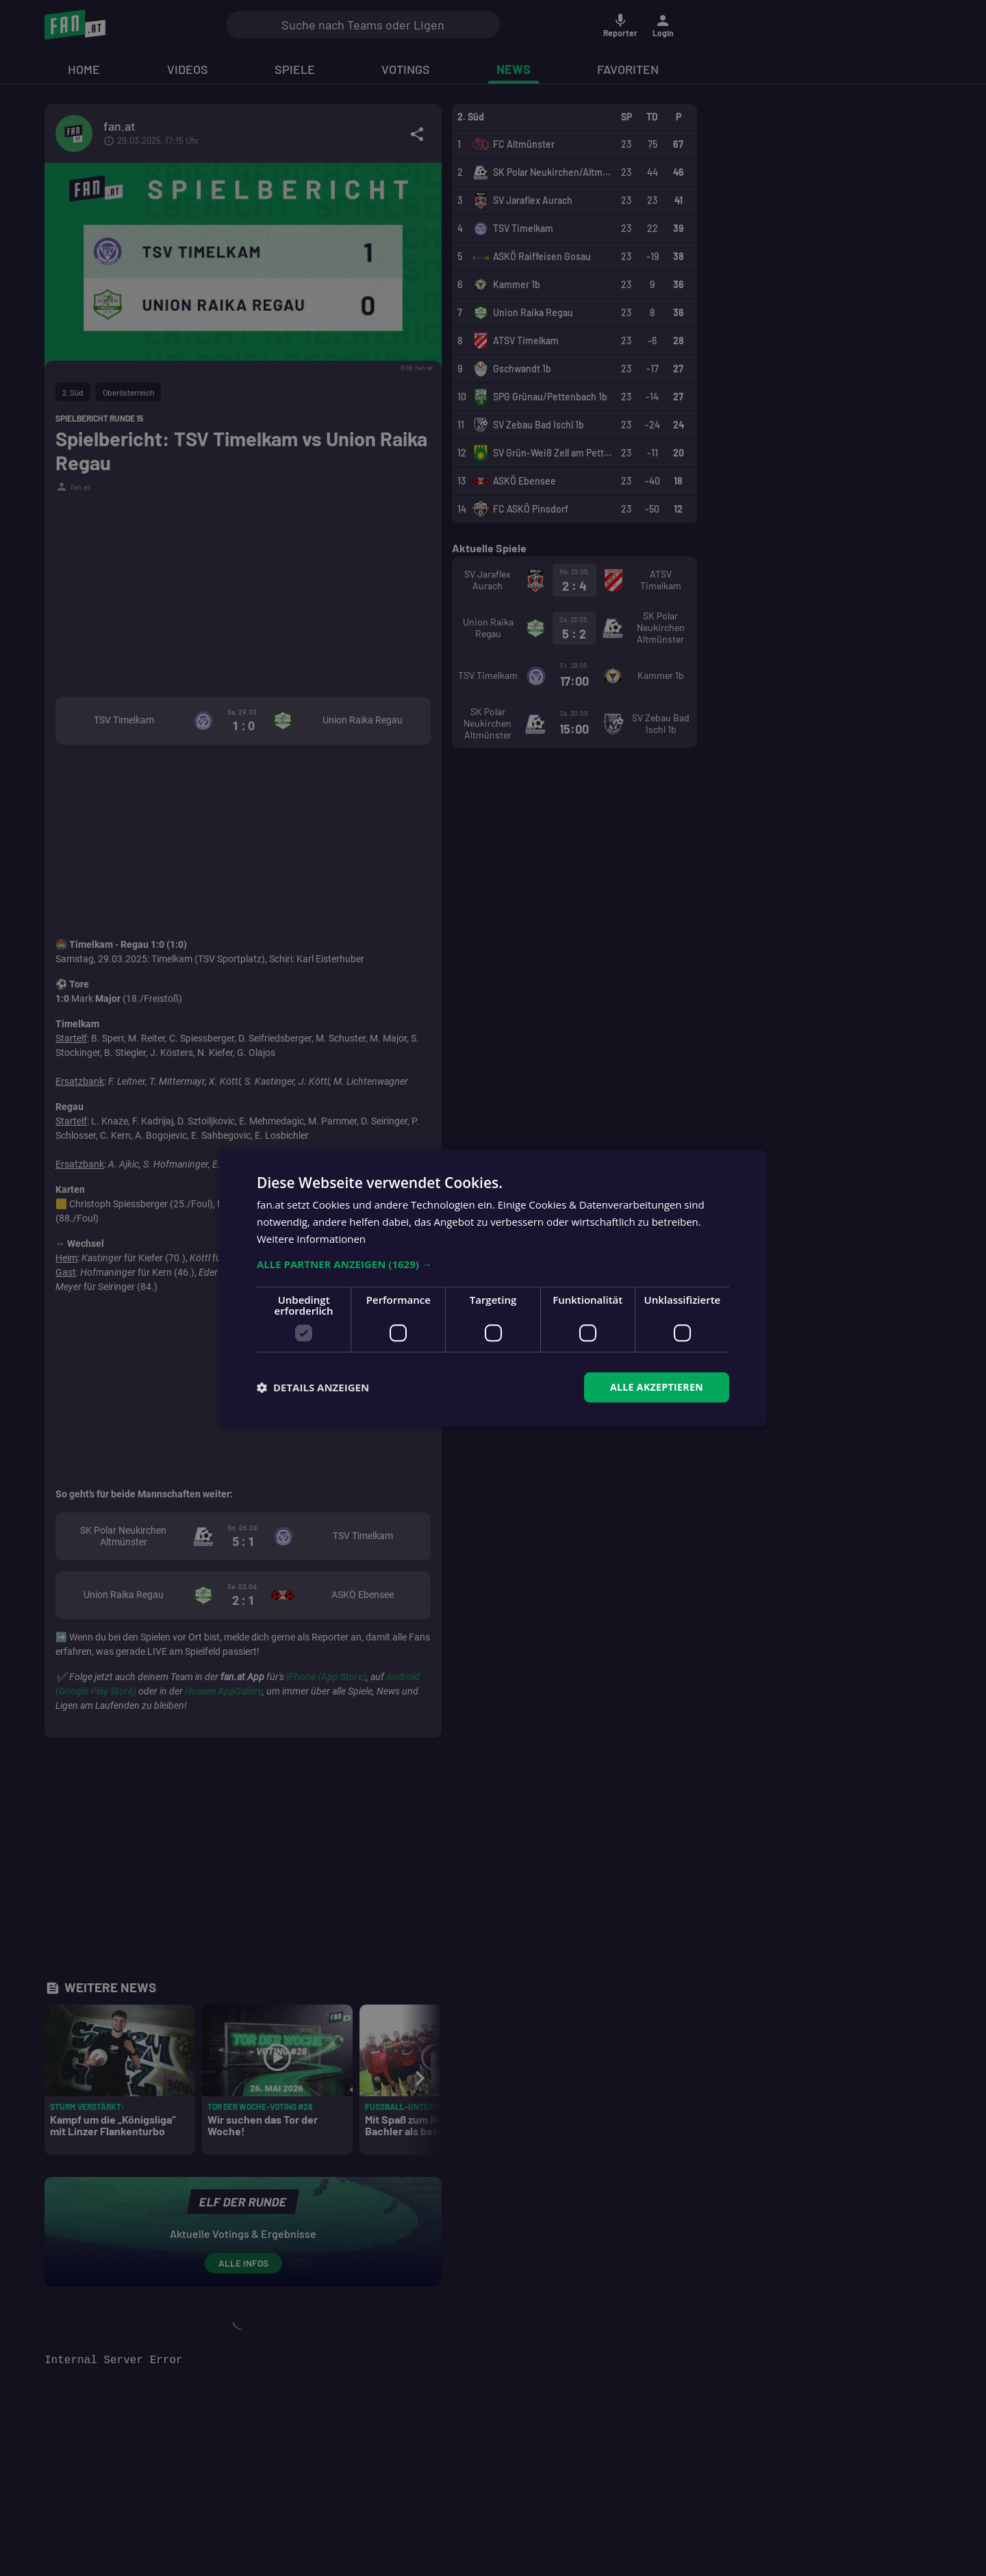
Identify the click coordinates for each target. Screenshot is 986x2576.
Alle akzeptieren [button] (656, 1386)
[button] (493, 1264)
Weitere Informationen (311, 1239)
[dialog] (493, 1288)
